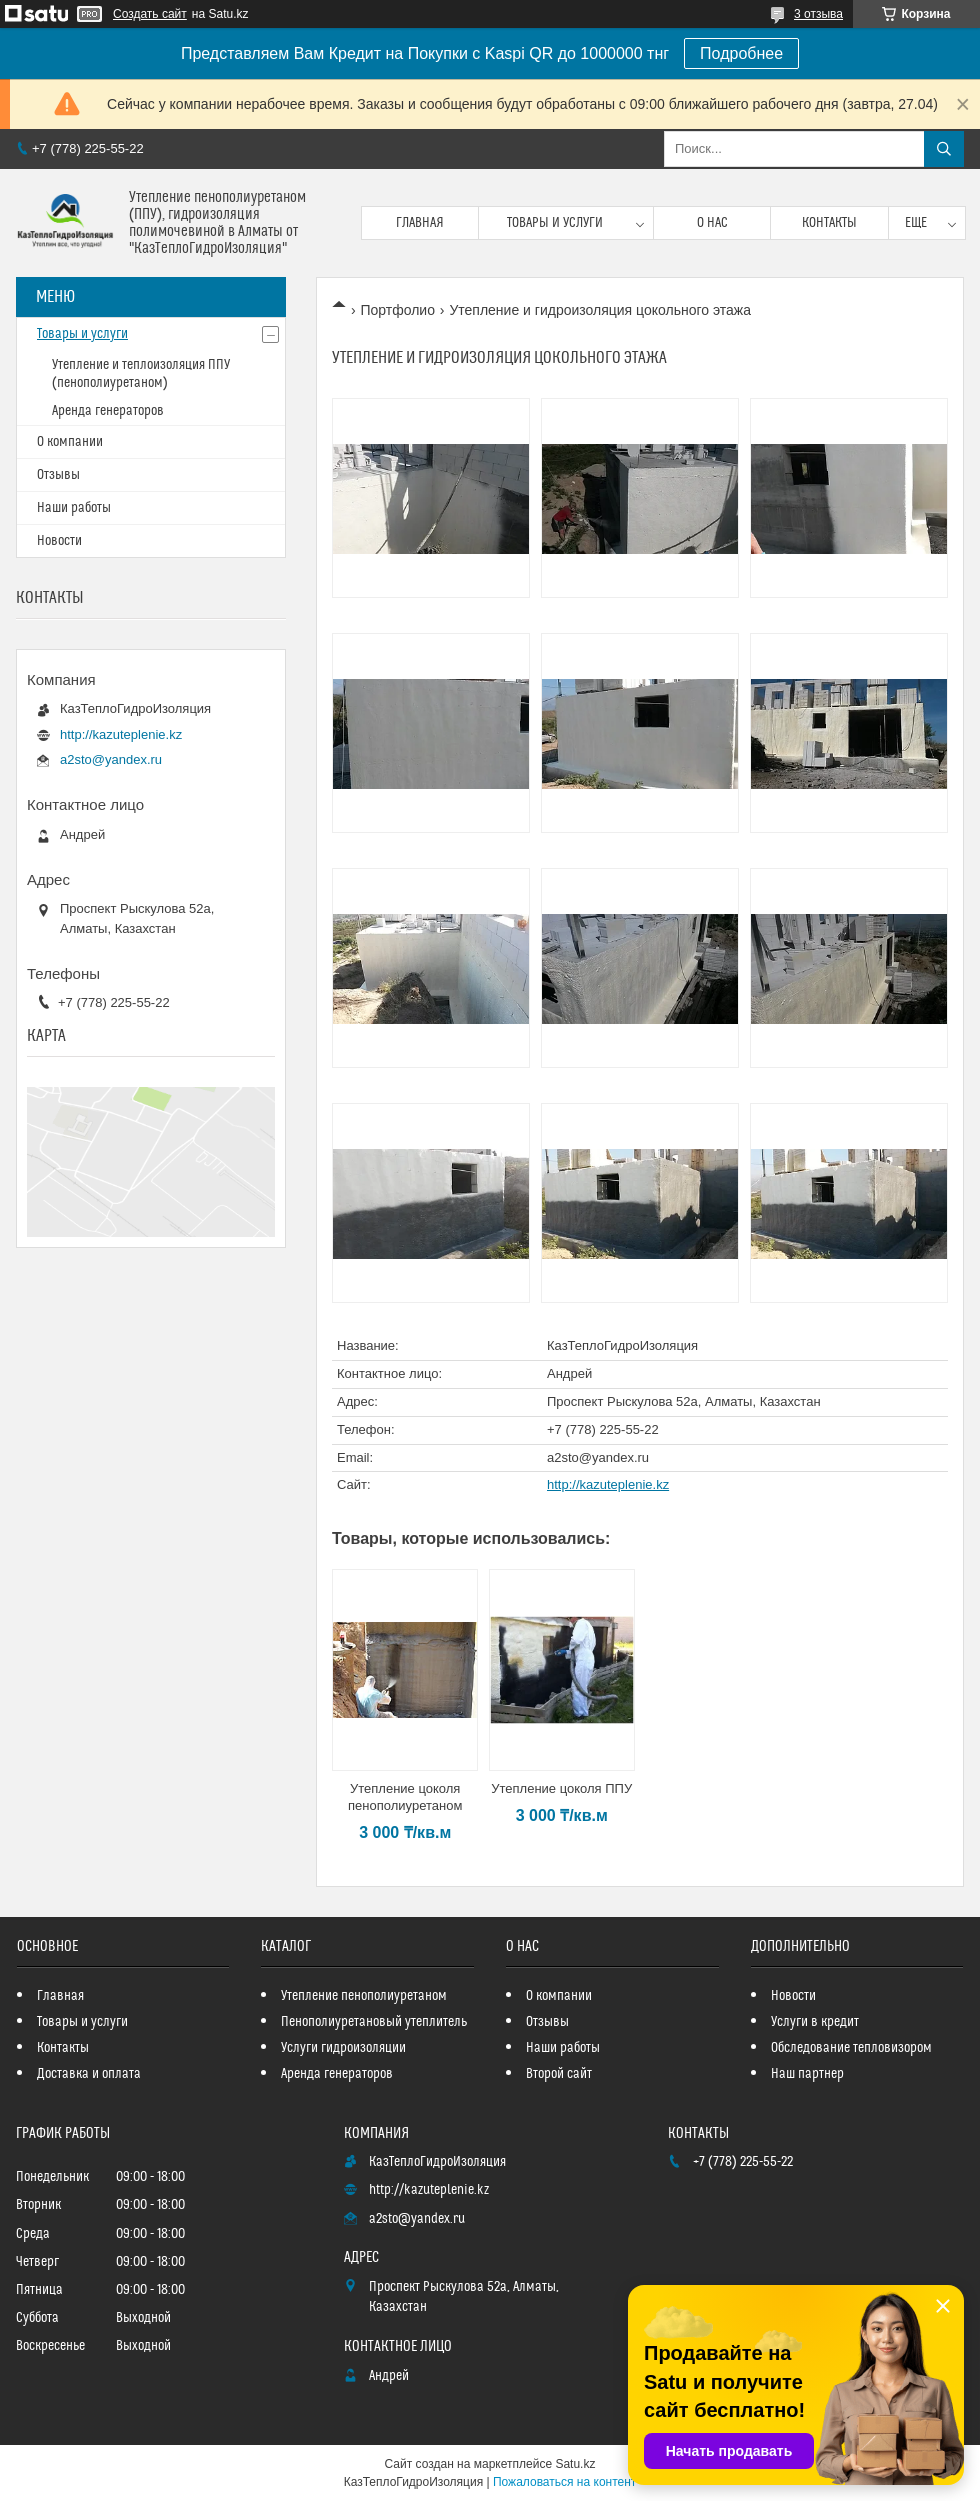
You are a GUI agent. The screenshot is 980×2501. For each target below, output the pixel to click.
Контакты (829, 223)
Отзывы (58, 475)
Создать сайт (150, 14)
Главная (420, 223)
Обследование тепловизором (851, 2048)
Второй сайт (559, 2074)
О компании (70, 442)
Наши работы (74, 508)
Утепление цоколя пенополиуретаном (405, 1797)
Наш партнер (807, 2074)
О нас (712, 223)
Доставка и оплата (89, 2074)
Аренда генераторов (108, 411)
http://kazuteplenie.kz (608, 1484)
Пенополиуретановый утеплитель (374, 2022)
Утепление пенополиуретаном (364, 1996)
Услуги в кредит (815, 2022)
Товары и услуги (555, 223)
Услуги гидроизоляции (343, 2048)
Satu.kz (575, 2464)
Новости (59, 541)
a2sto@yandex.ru (598, 1457)
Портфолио (397, 310)
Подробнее (741, 53)
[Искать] (944, 149)
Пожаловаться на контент (564, 2482)
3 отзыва (818, 14)
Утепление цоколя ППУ (561, 1788)
